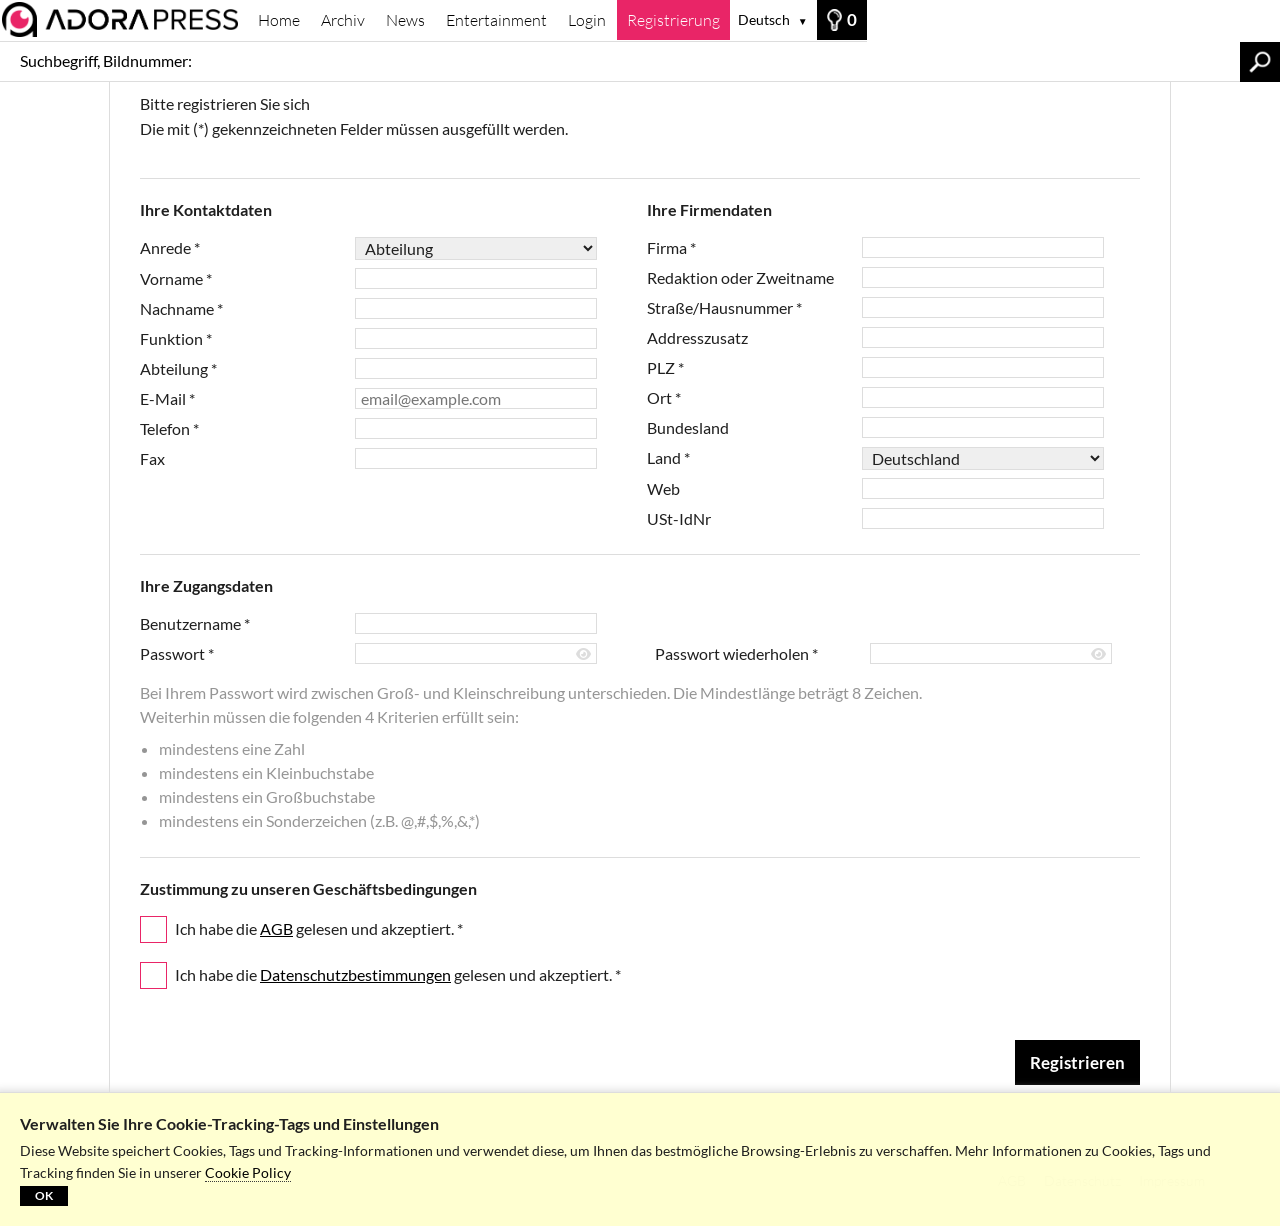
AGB (276, 928)
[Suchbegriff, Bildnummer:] (721, 61)
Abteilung (178, 368)
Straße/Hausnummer (724, 307)
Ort (664, 397)
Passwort (177, 653)
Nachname (181, 308)
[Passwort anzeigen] (584, 654)
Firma (671, 247)
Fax (152, 458)
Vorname (176, 278)
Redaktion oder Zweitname (740, 277)
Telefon (169, 428)
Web (663, 488)
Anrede (170, 247)
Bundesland (688, 427)
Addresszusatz (697, 337)
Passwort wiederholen (736, 653)
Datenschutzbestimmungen (355, 974)
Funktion (176, 338)
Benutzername (195, 623)
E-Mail (167, 398)
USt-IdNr (679, 518)
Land (668, 457)
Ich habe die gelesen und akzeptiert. (319, 928)
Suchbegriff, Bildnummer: (106, 60)
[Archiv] (124, 19)
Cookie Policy (248, 1172)
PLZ (665, 367)
